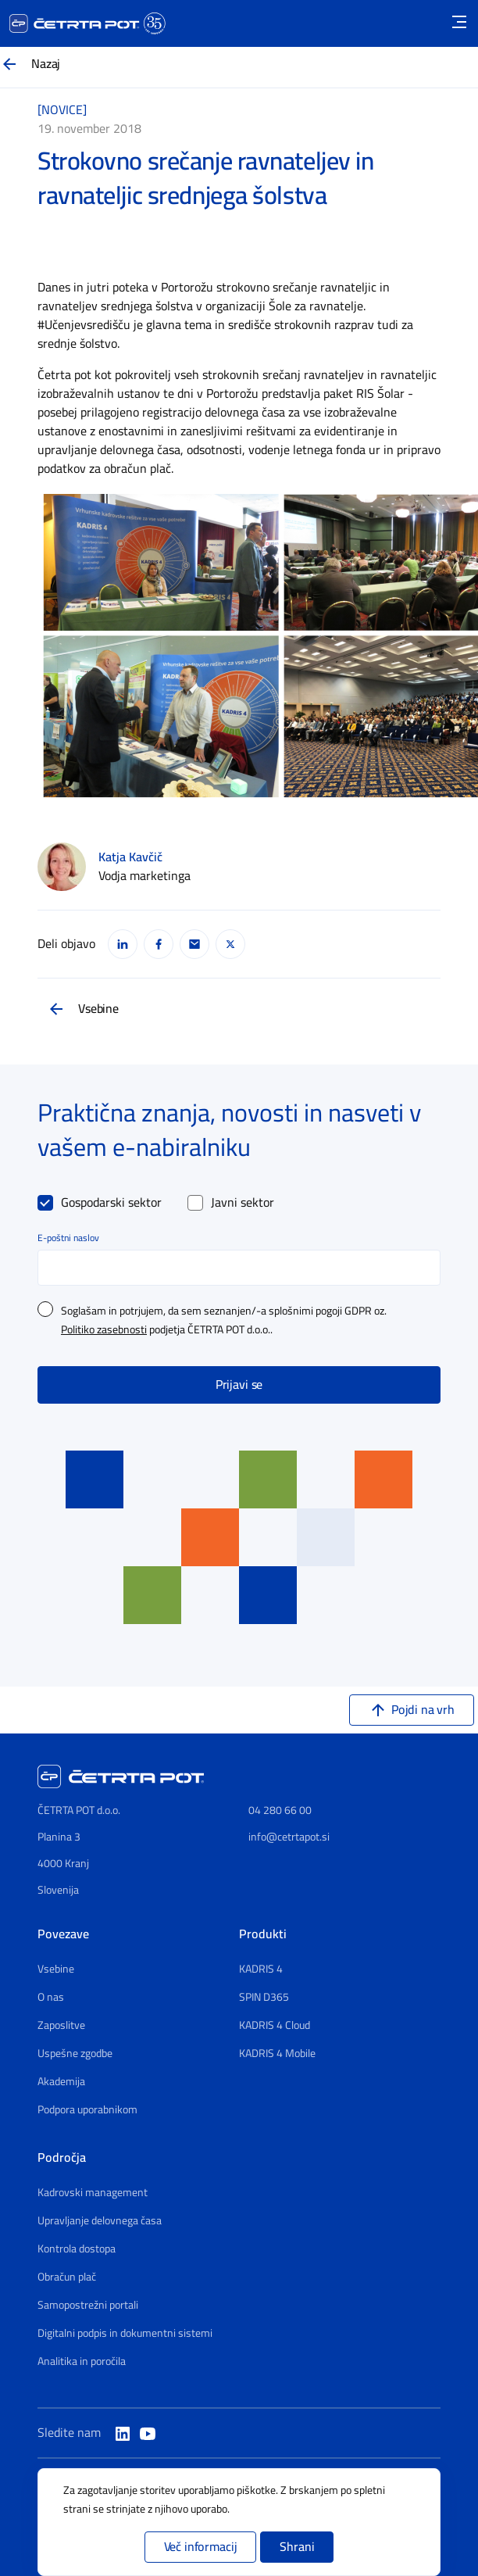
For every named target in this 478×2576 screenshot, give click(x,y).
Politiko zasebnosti (104, 1330)
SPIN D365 (264, 1997)
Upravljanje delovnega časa (99, 2221)
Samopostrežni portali (87, 2305)
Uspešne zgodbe (74, 2054)
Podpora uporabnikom (87, 2110)
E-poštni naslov (68, 1238)
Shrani (297, 2547)
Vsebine (98, 1009)
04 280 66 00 (280, 1810)
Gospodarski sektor (111, 1202)
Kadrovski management (92, 2193)
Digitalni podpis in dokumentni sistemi (124, 2334)
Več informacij (200, 2547)
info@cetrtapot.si (289, 1837)
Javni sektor (242, 1202)
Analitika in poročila (81, 2362)
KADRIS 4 (261, 1969)
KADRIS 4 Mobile (277, 2054)
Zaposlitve (61, 2026)
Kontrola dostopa (76, 2249)
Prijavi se (239, 1385)
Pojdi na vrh (423, 1710)
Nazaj (45, 64)
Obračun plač (66, 2277)
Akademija (61, 2082)
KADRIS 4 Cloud (274, 2026)
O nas (50, 1997)
